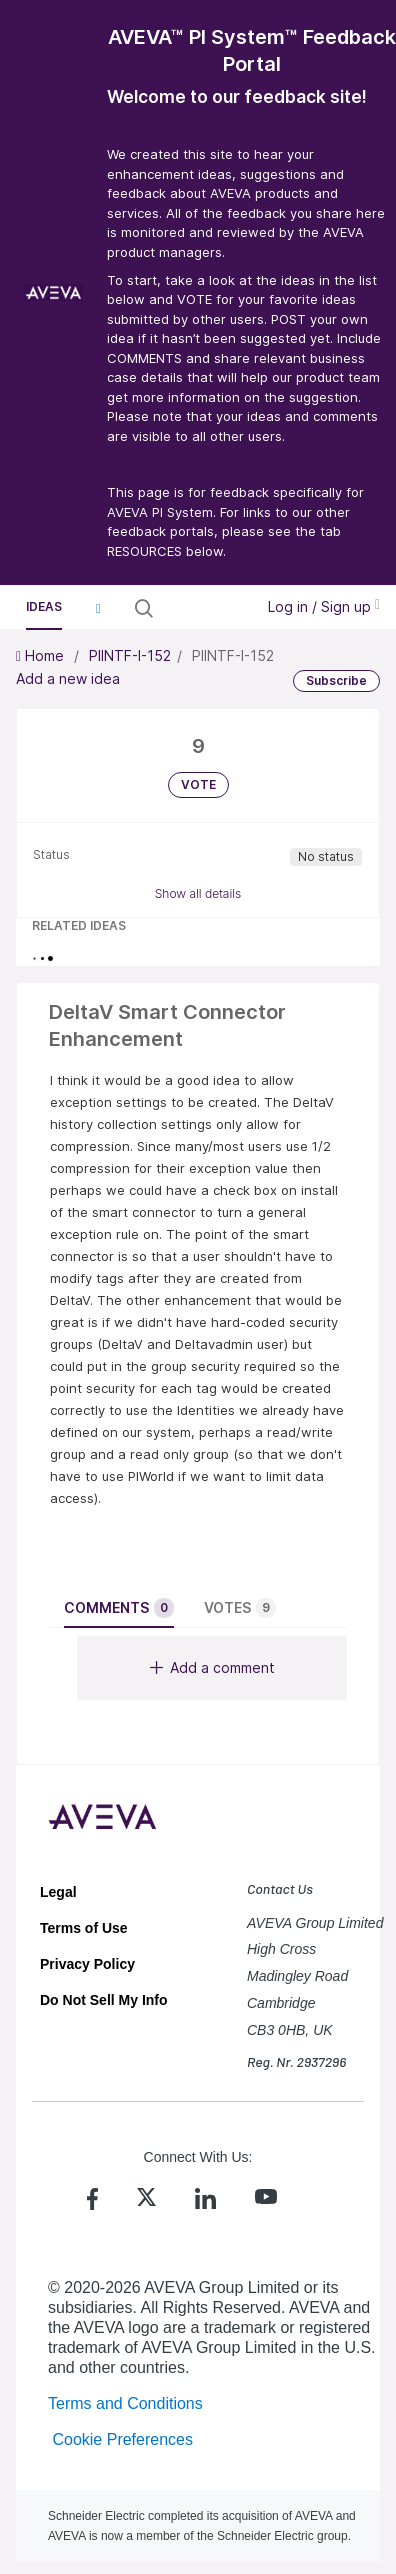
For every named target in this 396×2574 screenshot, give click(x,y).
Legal (58, 1892)
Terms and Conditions (125, 2403)
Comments (119, 1608)
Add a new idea (68, 678)
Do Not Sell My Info (104, 2000)
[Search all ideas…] (202, 608)
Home (42, 655)
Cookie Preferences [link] (122, 2439)
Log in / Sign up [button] (324, 606)
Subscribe (336, 680)
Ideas (44, 606)
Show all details (198, 893)
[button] (98, 608)
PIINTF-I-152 (130, 655)
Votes (240, 1608)
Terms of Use (84, 1928)
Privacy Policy (87, 1964)
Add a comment (212, 1667)
